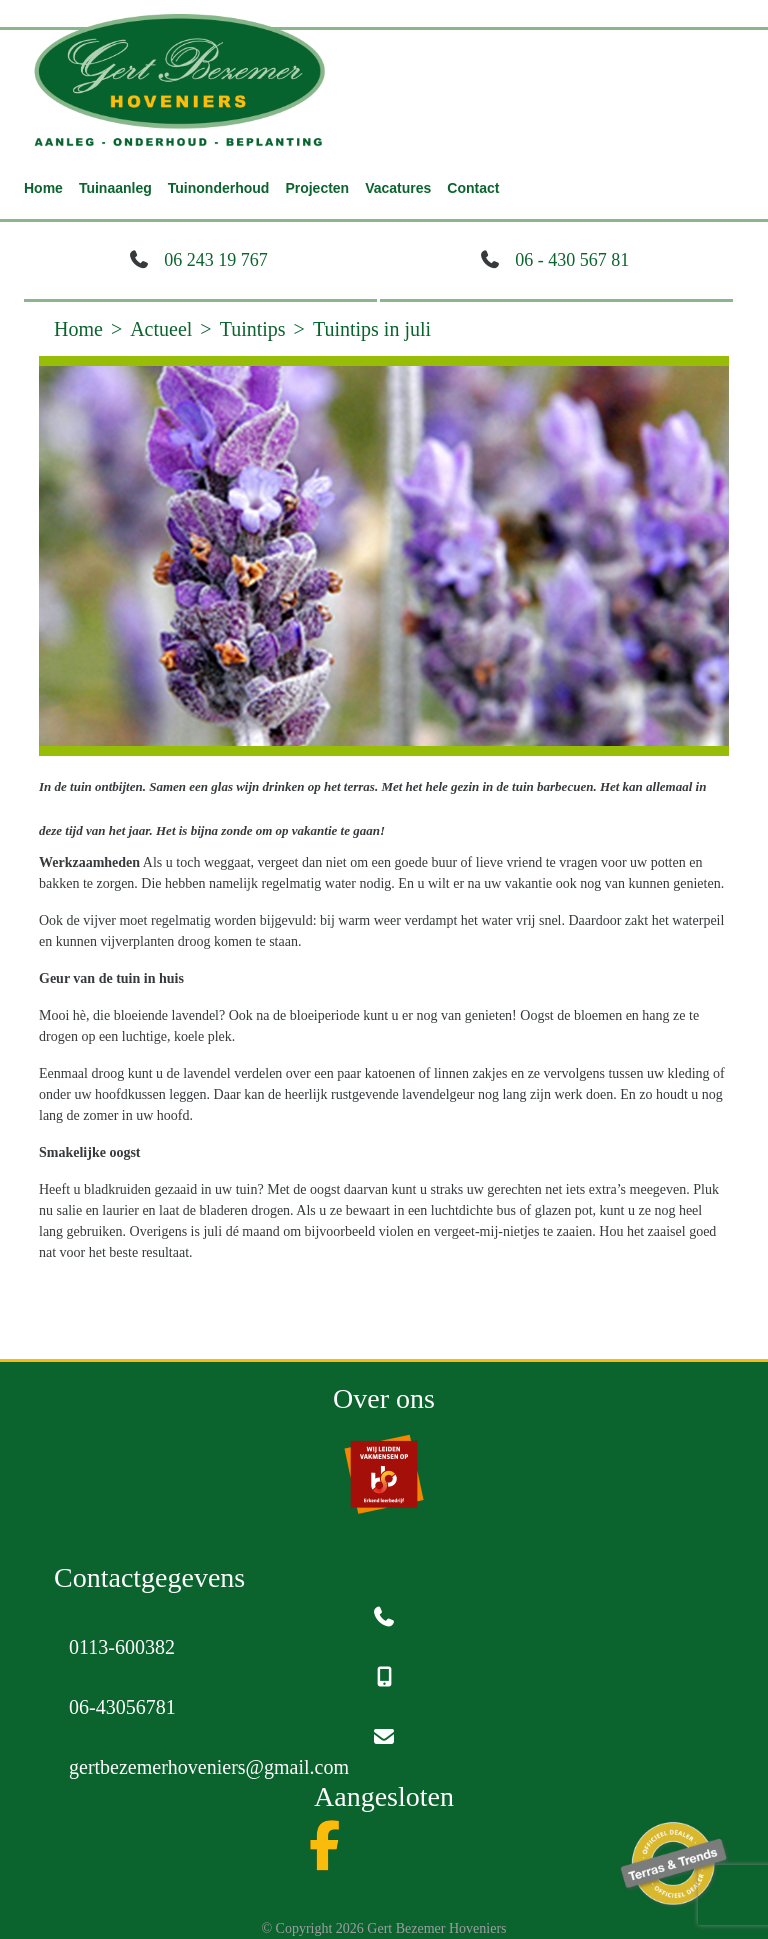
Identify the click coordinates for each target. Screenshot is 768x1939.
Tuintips (253, 329)
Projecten (317, 188)
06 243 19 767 (216, 260)
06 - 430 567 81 (572, 260)
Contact (473, 188)
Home (43, 188)
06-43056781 (122, 1707)
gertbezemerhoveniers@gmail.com (209, 1767)
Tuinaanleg (115, 188)
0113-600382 (122, 1647)
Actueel (161, 329)
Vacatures (398, 188)
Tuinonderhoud (219, 188)
